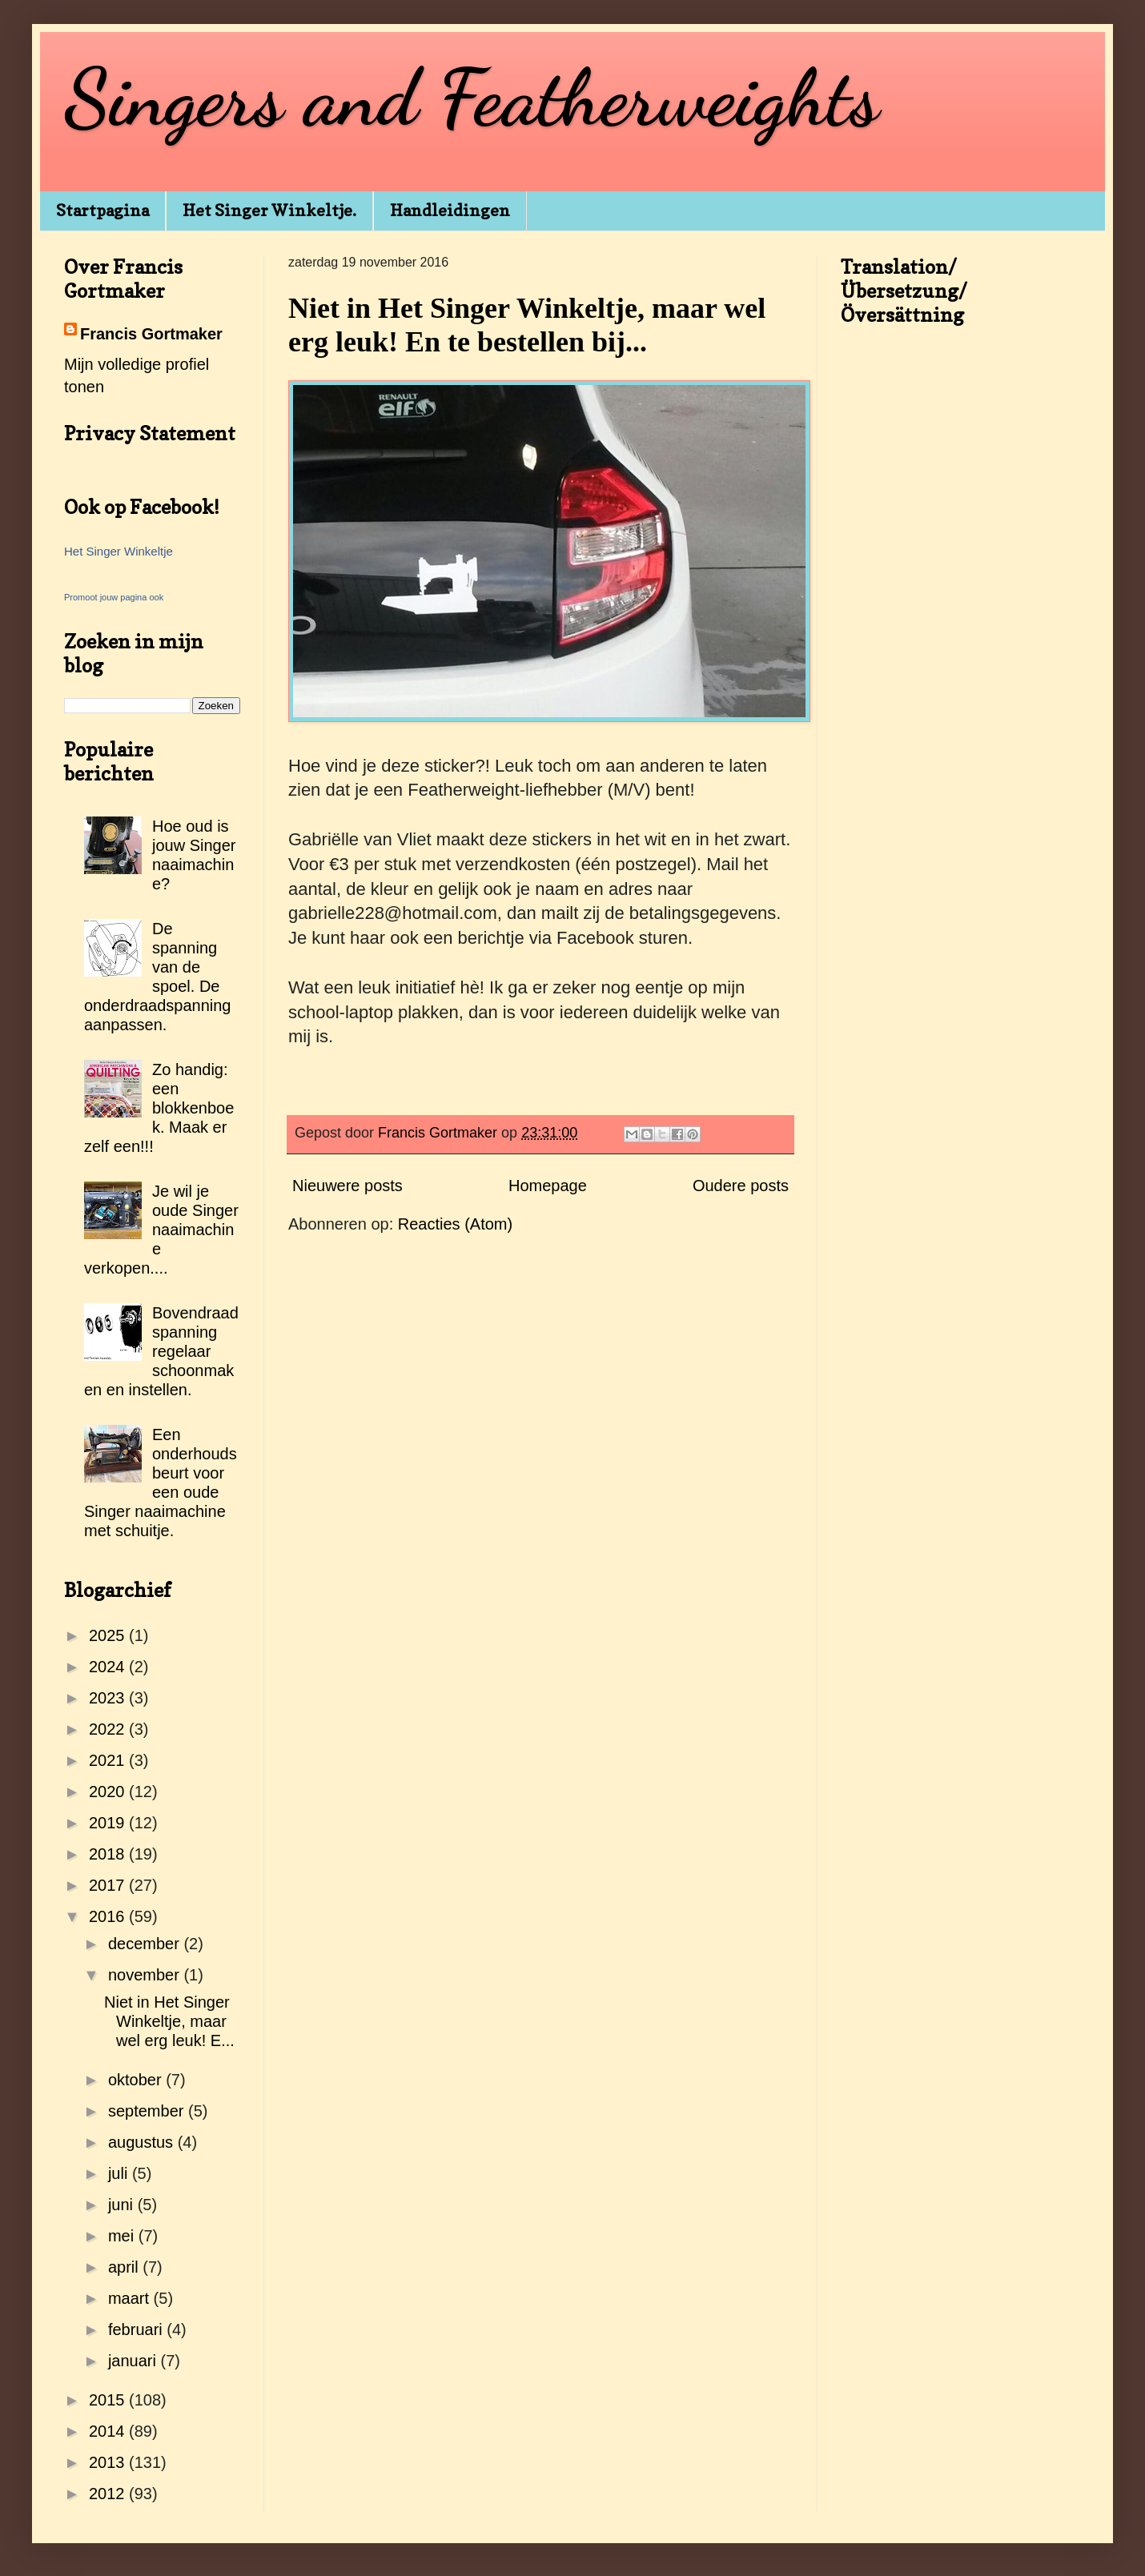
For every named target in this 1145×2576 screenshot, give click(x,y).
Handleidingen (450, 210)
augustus (143, 2142)
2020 (109, 1791)
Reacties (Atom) (455, 1224)
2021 (109, 1760)
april (125, 2267)
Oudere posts (741, 1185)
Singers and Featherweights (471, 98)
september (148, 2111)
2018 (109, 1854)
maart (131, 2298)
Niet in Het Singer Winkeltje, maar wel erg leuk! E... (169, 2021)
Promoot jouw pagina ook (113, 597)
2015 (109, 2400)
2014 (109, 2431)
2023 (109, 1698)
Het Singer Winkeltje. (269, 210)
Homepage (547, 1185)
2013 (109, 2462)
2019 (109, 1823)
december (146, 1943)
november (146, 1975)
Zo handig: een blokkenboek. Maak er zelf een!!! (159, 1108)
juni (123, 2204)
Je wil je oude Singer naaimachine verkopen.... (161, 1229)
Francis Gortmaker (151, 334)
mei (123, 2236)
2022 (109, 1729)
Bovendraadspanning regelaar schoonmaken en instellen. (161, 1351)
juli (120, 2173)
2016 (109, 1916)
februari (137, 2329)
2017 (109, 1885)
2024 (109, 1666)
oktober (137, 2079)
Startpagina (102, 210)
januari (134, 2360)
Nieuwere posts (347, 1185)
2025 (109, 1635)
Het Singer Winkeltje (118, 551)
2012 (109, 2493)
